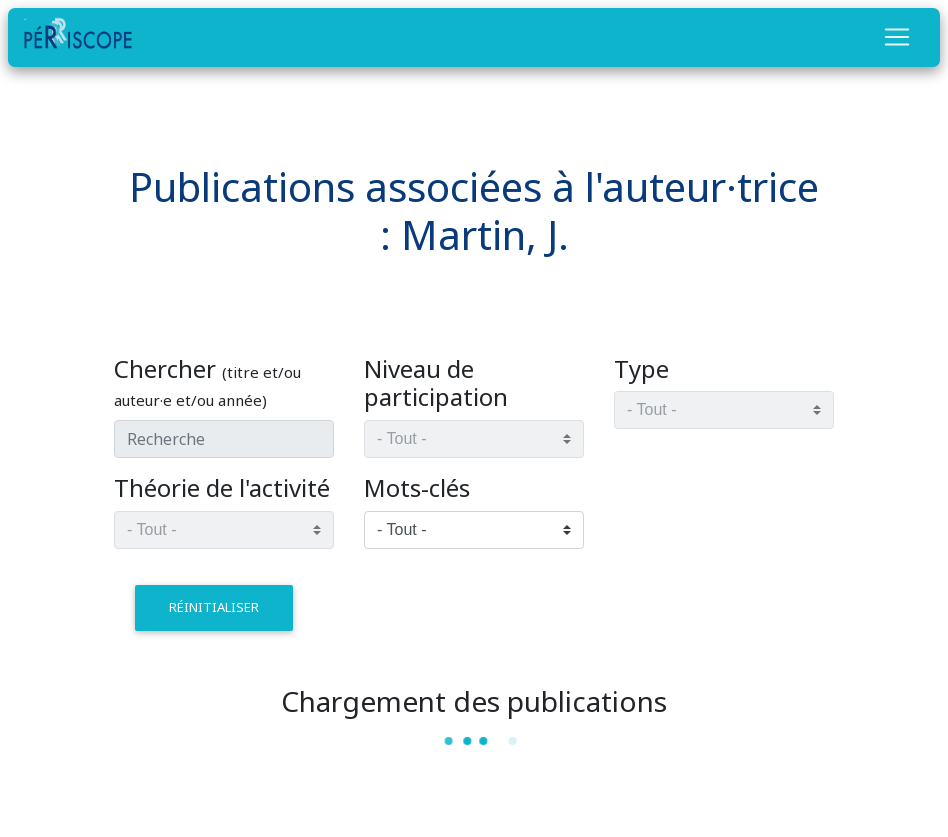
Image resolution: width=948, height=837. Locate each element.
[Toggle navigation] (897, 37)
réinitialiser (214, 607)
